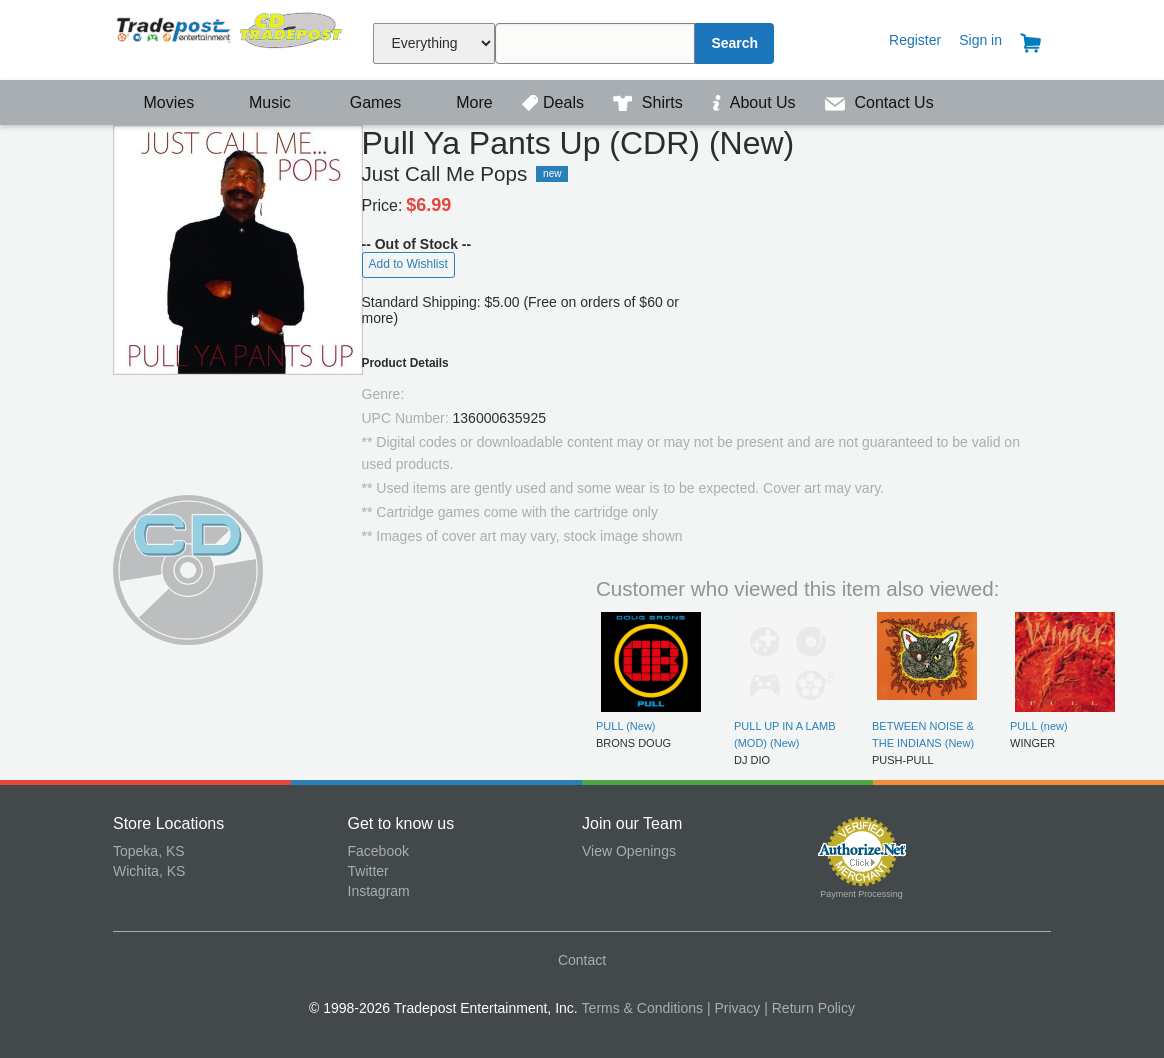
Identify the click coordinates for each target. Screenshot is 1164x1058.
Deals (555, 102)
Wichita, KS (149, 871)
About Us (756, 102)
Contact (582, 960)
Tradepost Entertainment (230, 37)
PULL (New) (626, 726)
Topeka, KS (149, 851)
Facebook (378, 851)
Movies (156, 102)
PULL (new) (1039, 726)
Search (734, 43)
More (464, 102)
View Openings (629, 851)
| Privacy (733, 1008)
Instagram (379, 891)
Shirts (650, 102)
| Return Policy (809, 1008)
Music (260, 102)
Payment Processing (861, 894)
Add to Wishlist (408, 264)
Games (362, 102)
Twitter (368, 871)
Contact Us (879, 102)
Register (915, 40)
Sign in (980, 40)
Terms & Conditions (642, 1008)
